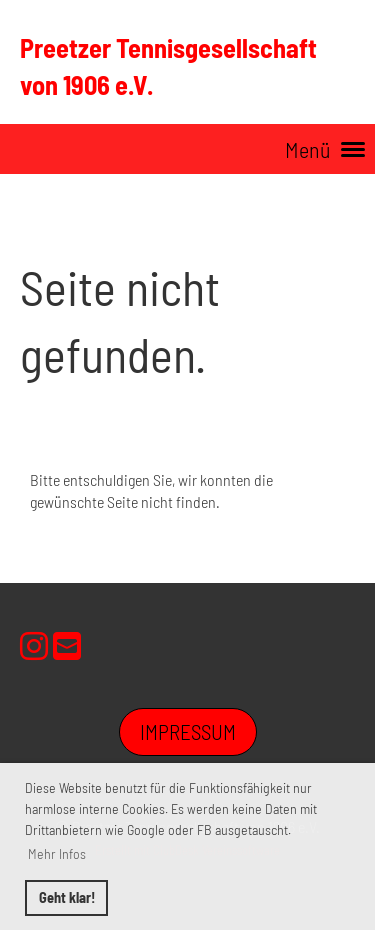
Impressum (188, 731)
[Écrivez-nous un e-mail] (67, 645)
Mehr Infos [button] (57, 853)
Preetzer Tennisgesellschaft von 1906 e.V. (168, 66)
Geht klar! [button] (67, 897)
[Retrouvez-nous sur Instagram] (34, 645)
